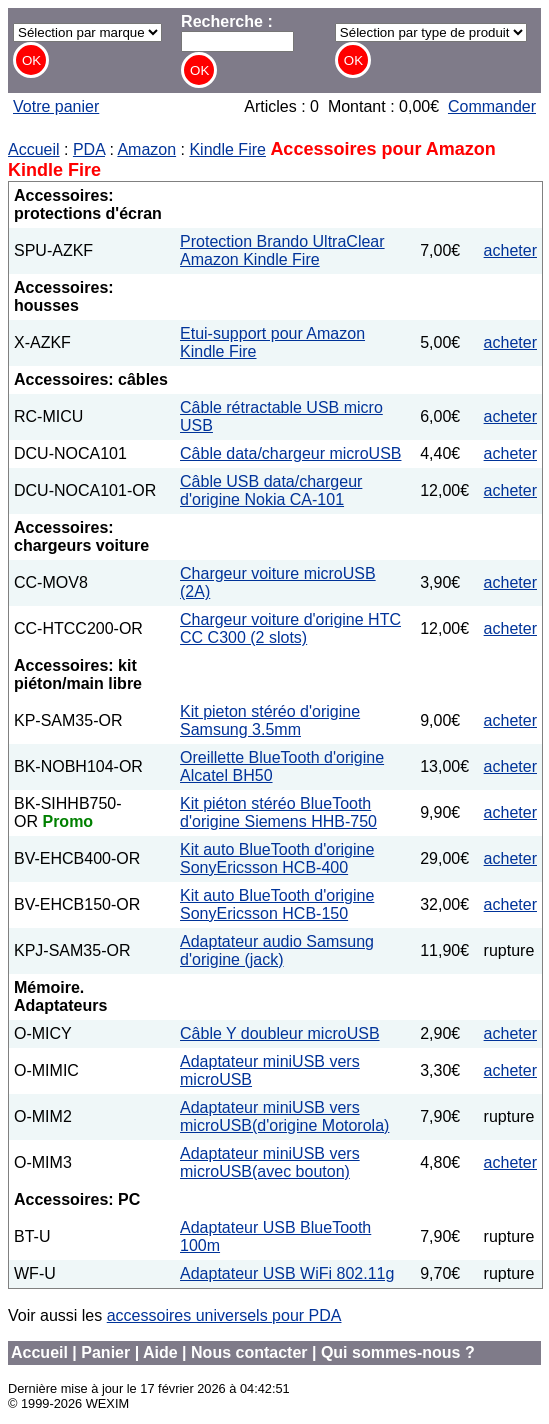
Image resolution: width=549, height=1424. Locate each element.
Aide (160, 1352)
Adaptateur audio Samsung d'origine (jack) (277, 950)
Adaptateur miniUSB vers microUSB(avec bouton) (270, 1162)
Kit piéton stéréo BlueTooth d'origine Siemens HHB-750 (278, 812)
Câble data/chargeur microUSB (290, 453)
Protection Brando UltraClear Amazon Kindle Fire (282, 250)
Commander (492, 106)
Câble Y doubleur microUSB (280, 1033)
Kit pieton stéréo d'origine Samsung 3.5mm (270, 720)
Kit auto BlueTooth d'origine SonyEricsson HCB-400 (277, 858)
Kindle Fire (227, 149)
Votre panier (56, 106)
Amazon (146, 149)
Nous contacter (249, 1352)
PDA (89, 149)
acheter (510, 250)
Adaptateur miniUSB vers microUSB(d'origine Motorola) (284, 1116)
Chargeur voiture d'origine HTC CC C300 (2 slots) (290, 628)
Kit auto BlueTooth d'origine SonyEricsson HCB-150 (277, 904)
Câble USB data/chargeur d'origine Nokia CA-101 (271, 490)
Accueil (34, 149)
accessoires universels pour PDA (224, 1315)
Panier (105, 1352)
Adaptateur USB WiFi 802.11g (287, 1273)
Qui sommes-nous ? (398, 1352)
